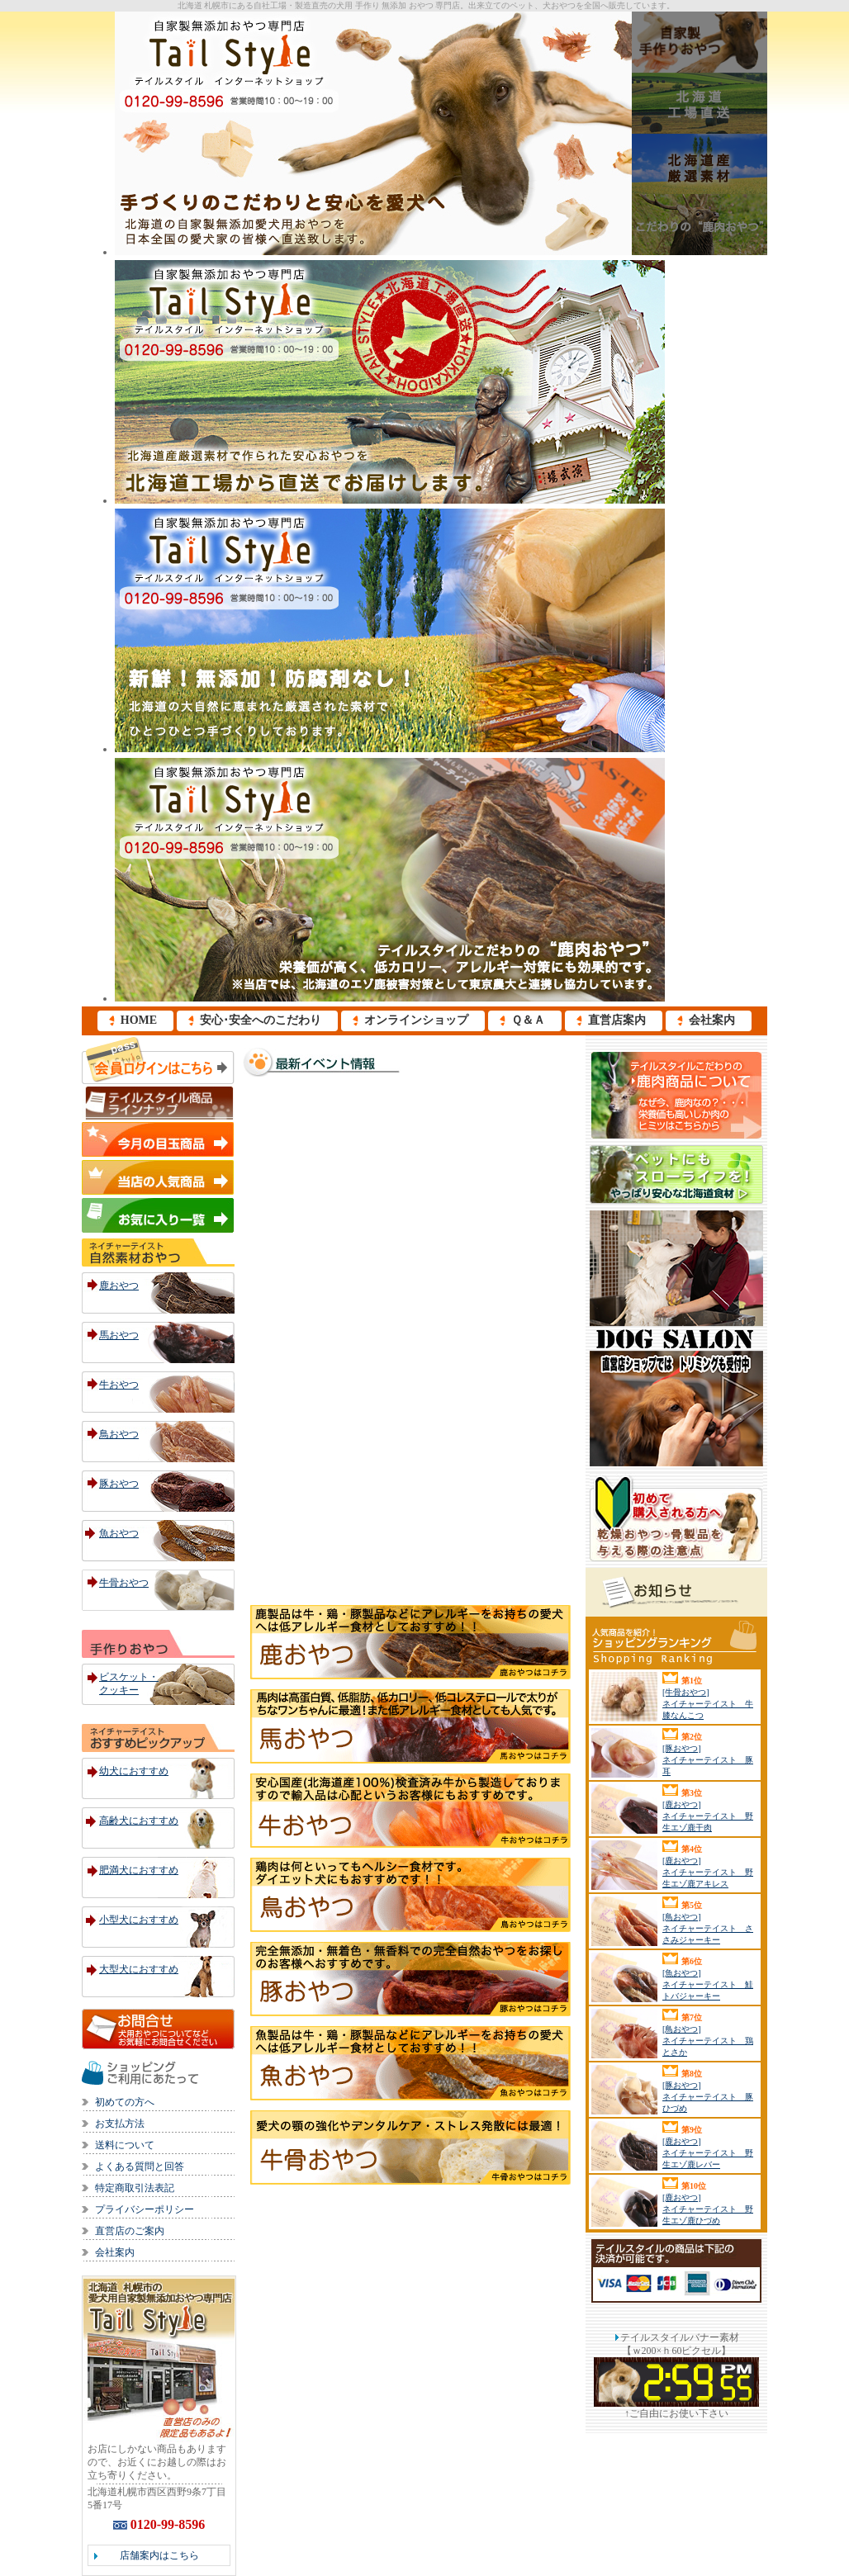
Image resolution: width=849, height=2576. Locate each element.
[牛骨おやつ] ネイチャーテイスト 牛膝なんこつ (707, 1704)
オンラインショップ (416, 1020)
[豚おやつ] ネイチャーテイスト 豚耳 (707, 1760)
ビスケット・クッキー (129, 1683)
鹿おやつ (119, 1285)
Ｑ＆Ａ (528, 1020)
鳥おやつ (119, 1434)
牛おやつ (119, 1384)
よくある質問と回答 (139, 2166)
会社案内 (712, 1020)
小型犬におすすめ (138, 1919)
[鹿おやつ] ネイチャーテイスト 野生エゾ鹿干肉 (707, 1816)
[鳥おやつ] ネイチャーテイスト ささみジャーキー (707, 1928)
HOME (139, 1020)
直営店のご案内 (129, 2231)
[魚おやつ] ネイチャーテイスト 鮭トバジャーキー (707, 1984)
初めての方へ (124, 2102)
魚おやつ (119, 1533)
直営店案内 (617, 1020)
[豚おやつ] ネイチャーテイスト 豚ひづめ (707, 2097)
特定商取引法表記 (134, 2188)
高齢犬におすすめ (138, 1820)
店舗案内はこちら (159, 2555)
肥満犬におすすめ (138, 1870)
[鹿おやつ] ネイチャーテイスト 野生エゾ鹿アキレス (707, 1872)
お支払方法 (120, 2123)
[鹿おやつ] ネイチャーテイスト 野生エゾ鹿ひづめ (707, 2209)
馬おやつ (119, 1335)
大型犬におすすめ (138, 1969)
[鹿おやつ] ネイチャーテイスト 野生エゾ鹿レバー (707, 2153)
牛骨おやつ (124, 1583)
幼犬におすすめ (133, 1771)
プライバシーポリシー (144, 2209)
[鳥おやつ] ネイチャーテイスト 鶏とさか (707, 2040)
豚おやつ (119, 1483)
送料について (124, 2145)
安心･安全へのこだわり (260, 1020)
